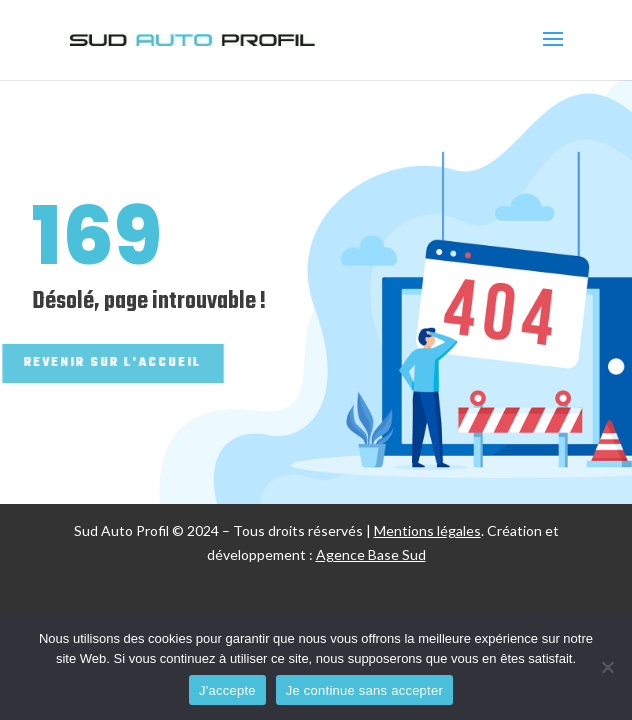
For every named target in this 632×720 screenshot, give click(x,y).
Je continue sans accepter (364, 690)
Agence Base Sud (371, 554)
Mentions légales (427, 530)
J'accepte (227, 690)
